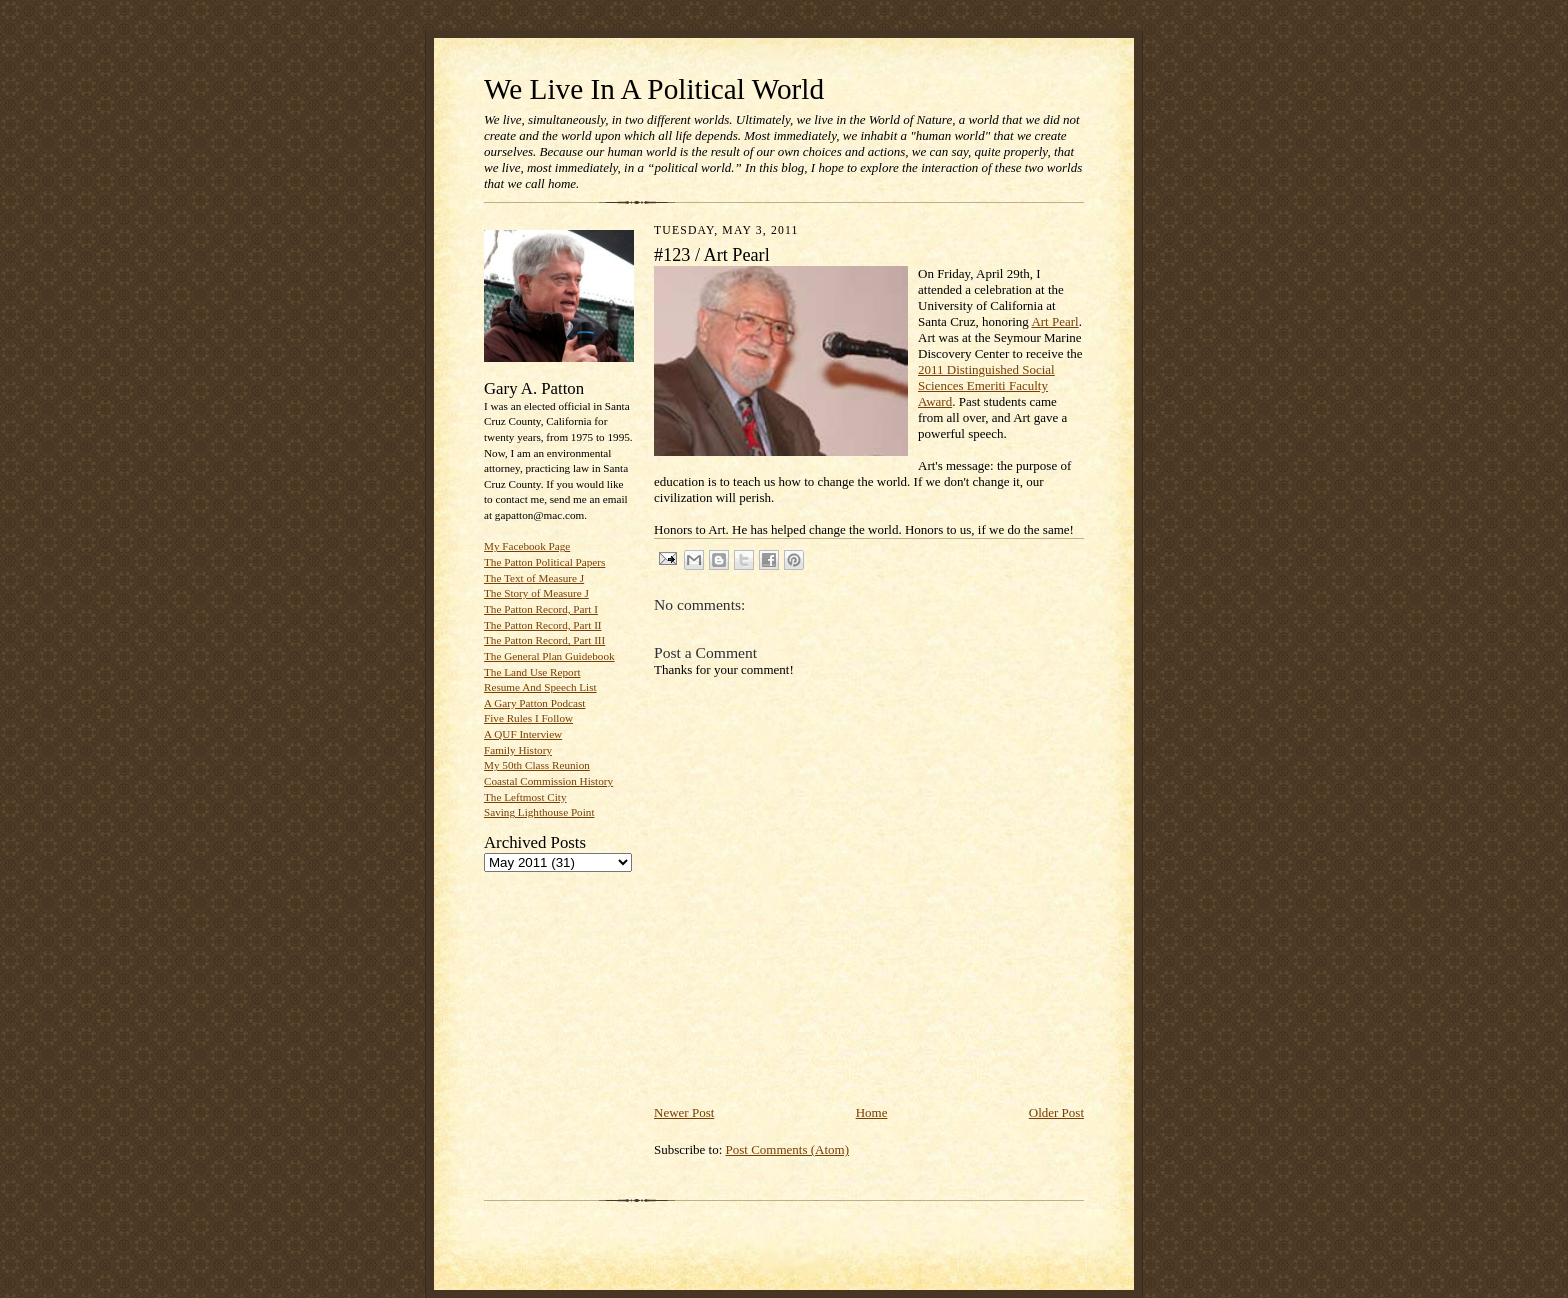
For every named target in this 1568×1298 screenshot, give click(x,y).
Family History (518, 750)
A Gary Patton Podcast (534, 703)
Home (872, 1112)
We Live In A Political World (654, 89)
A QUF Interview (523, 734)
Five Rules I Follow (528, 718)
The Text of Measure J (534, 578)
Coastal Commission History (548, 781)
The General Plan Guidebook (549, 656)
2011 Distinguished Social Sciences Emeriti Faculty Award (986, 385)
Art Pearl (1054, 321)
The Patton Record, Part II (543, 625)
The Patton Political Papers (544, 562)
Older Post (1056, 1112)
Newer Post (684, 1112)
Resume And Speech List (540, 687)
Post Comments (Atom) (788, 1149)
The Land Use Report (532, 672)
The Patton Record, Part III (544, 640)
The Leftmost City (525, 797)
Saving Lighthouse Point (539, 812)
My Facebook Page (527, 546)
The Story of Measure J (536, 593)
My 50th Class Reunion (537, 765)
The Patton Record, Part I (541, 609)
